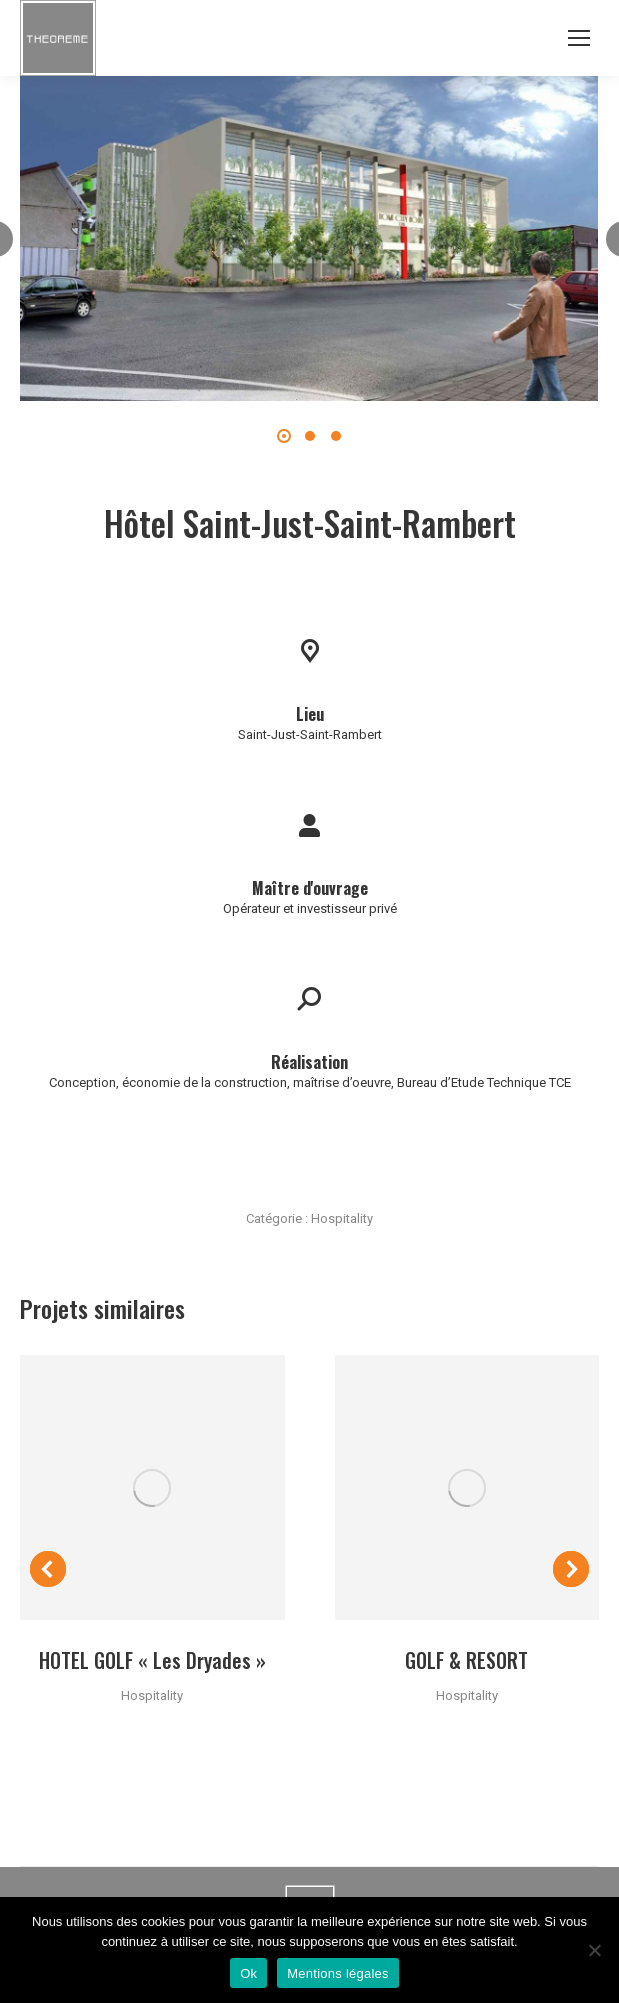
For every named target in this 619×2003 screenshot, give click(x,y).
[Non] (594, 1950)
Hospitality (342, 1218)
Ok (248, 1973)
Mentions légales (338, 1973)
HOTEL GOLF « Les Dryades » (152, 1660)
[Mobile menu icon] (579, 38)
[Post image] (152, 1487)
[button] (284, 436)
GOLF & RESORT (466, 1660)
